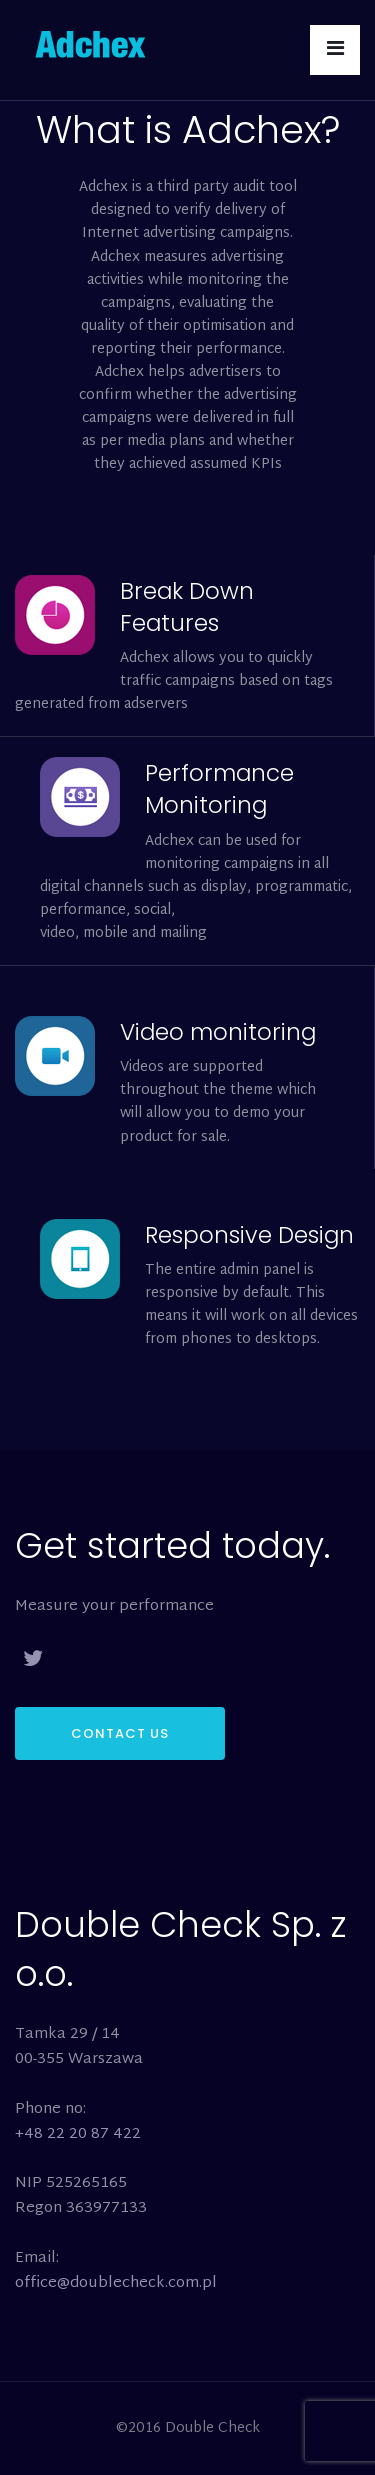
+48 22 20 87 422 (78, 2134)
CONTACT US (120, 1733)
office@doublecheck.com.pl (116, 2283)
